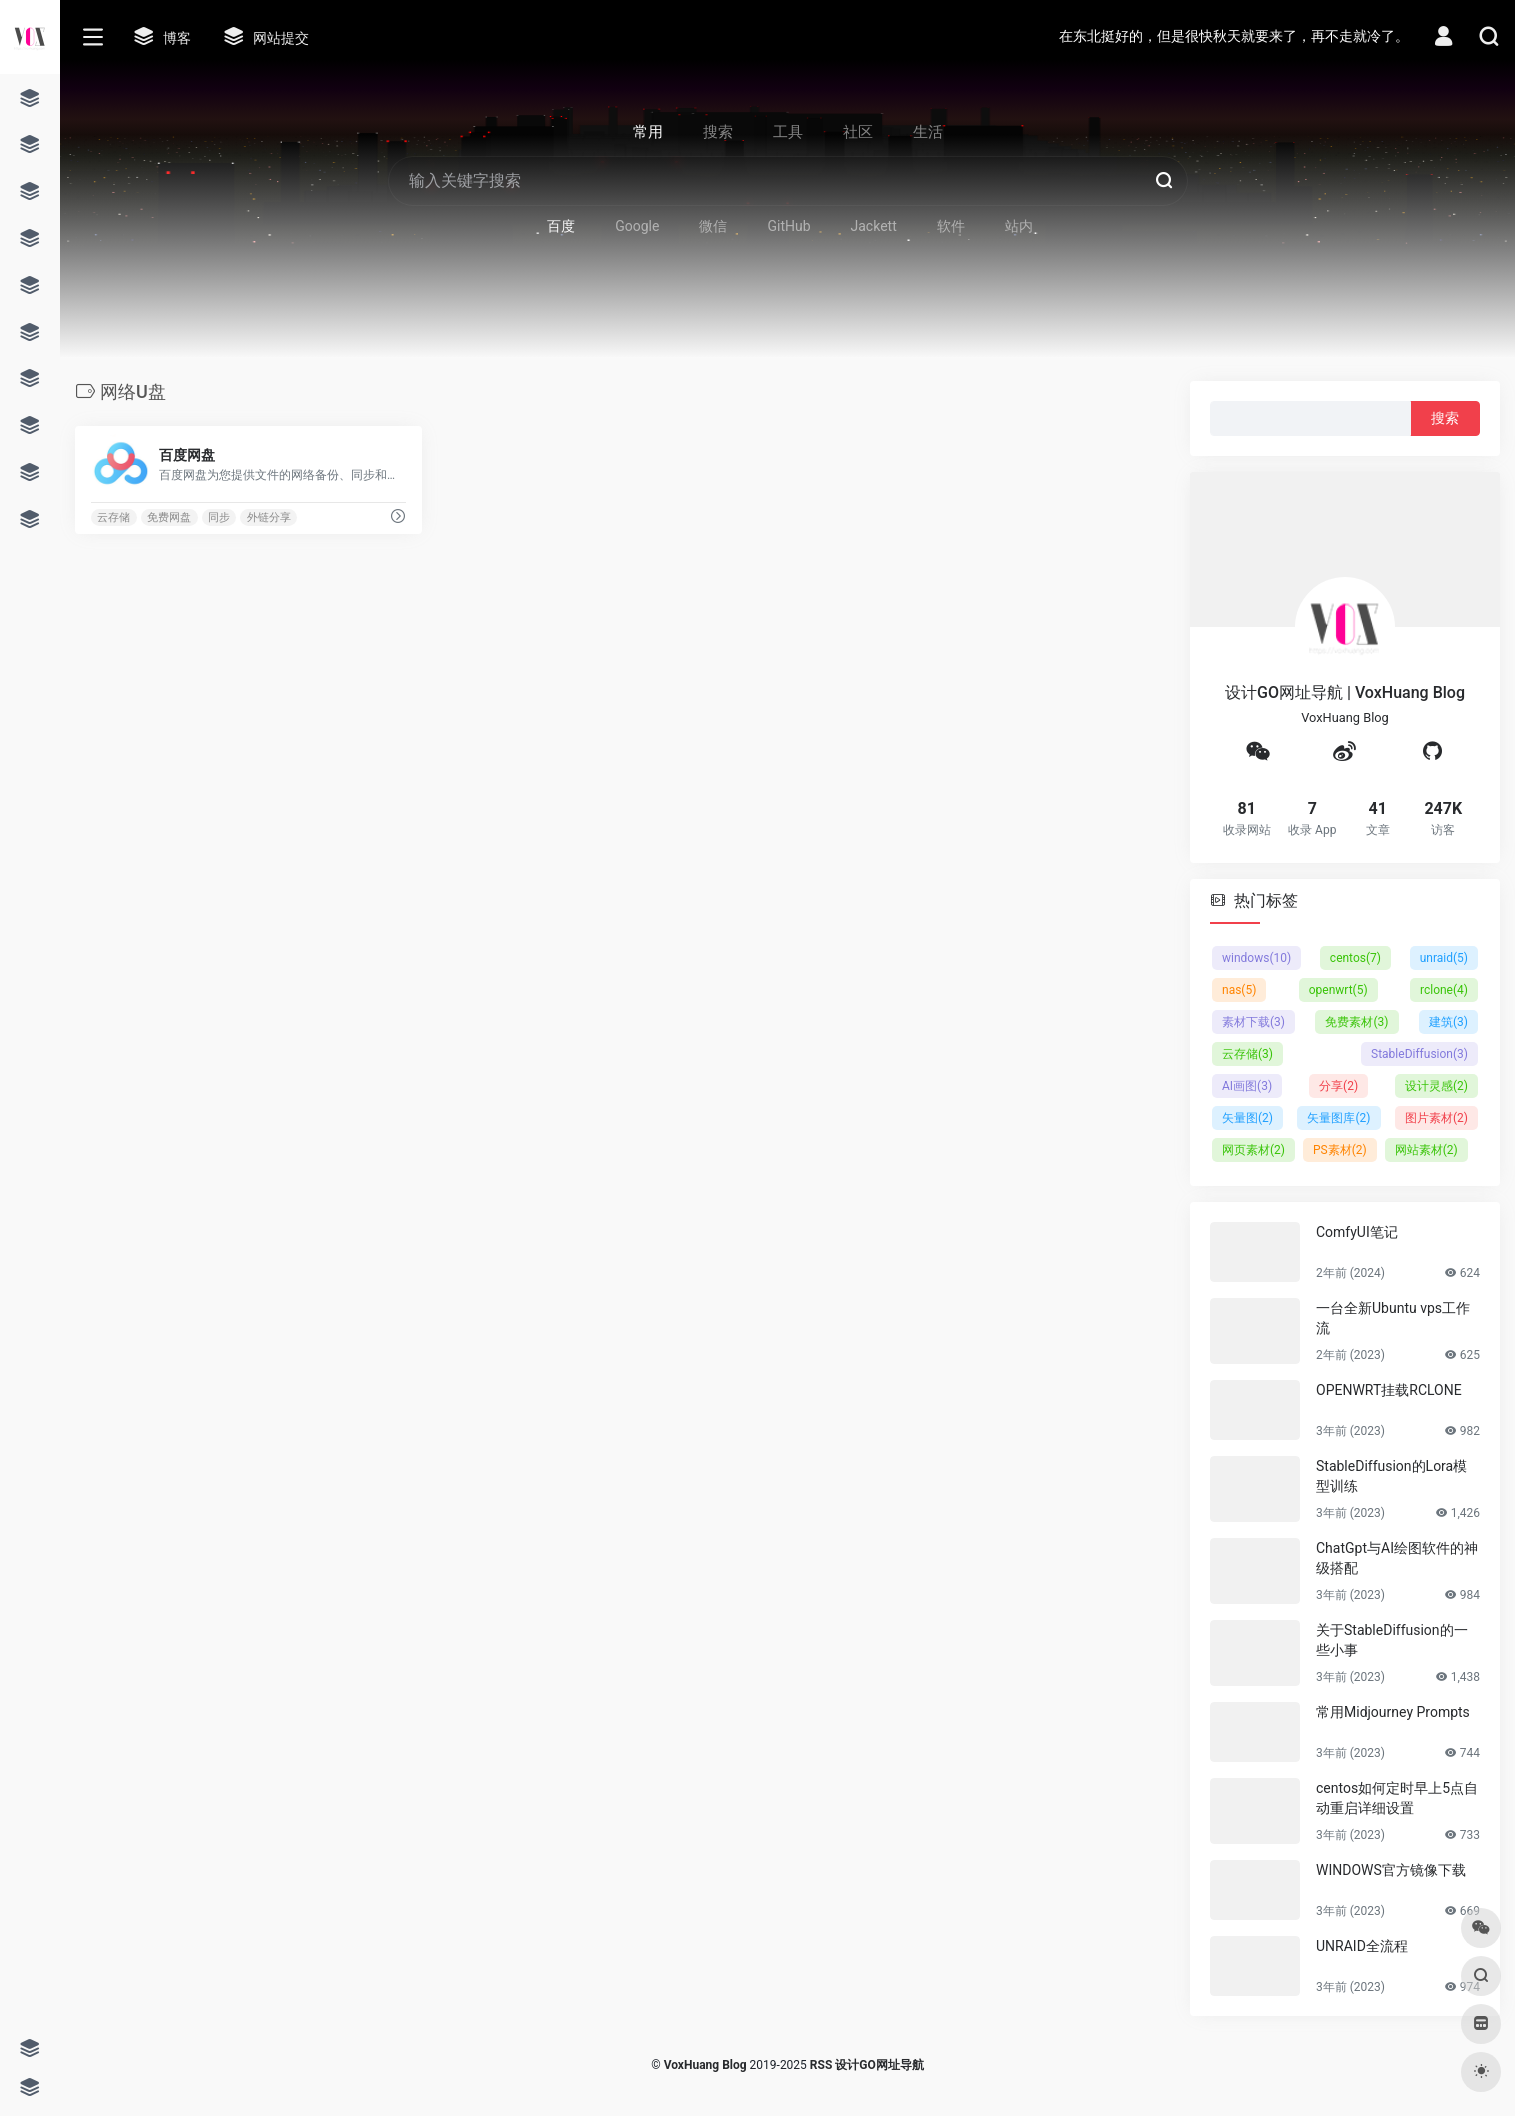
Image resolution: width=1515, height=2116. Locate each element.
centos (1355, 958)
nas (1239, 990)
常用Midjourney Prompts (1393, 1712)
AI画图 (1247, 1086)
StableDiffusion (1419, 1054)
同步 (219, 517)
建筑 (1448, 1022)
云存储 (113, 517)
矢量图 (1247, 1118)
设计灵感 (1436, 1086)
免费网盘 (169, 517)
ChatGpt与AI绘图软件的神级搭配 (1397, 1558)
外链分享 (269, 517)
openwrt (1338, 990)
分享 (1338, 1086)
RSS (821, 2065)
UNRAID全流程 (1362, 1946)
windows (1256, 958)
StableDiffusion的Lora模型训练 (1391, 1476)
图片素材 (1436, 1118)
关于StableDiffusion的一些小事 (1392, 1640)
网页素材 (1253, 1150)
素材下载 (1253, 1022)
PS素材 (1340, 1150)
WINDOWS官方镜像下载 (1391, 1870)
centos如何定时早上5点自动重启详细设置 (1397, 1798)
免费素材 (1356, 1022)
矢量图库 (1338, 1118)
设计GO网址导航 (879, 2065)
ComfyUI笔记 (1357, 1232)
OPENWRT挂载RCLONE (1389, 1390)
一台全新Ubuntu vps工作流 (1393, 1318)
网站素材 (1426, 1150)
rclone (1444, 990)
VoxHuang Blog (705, 2065)
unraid (1444, 958)
